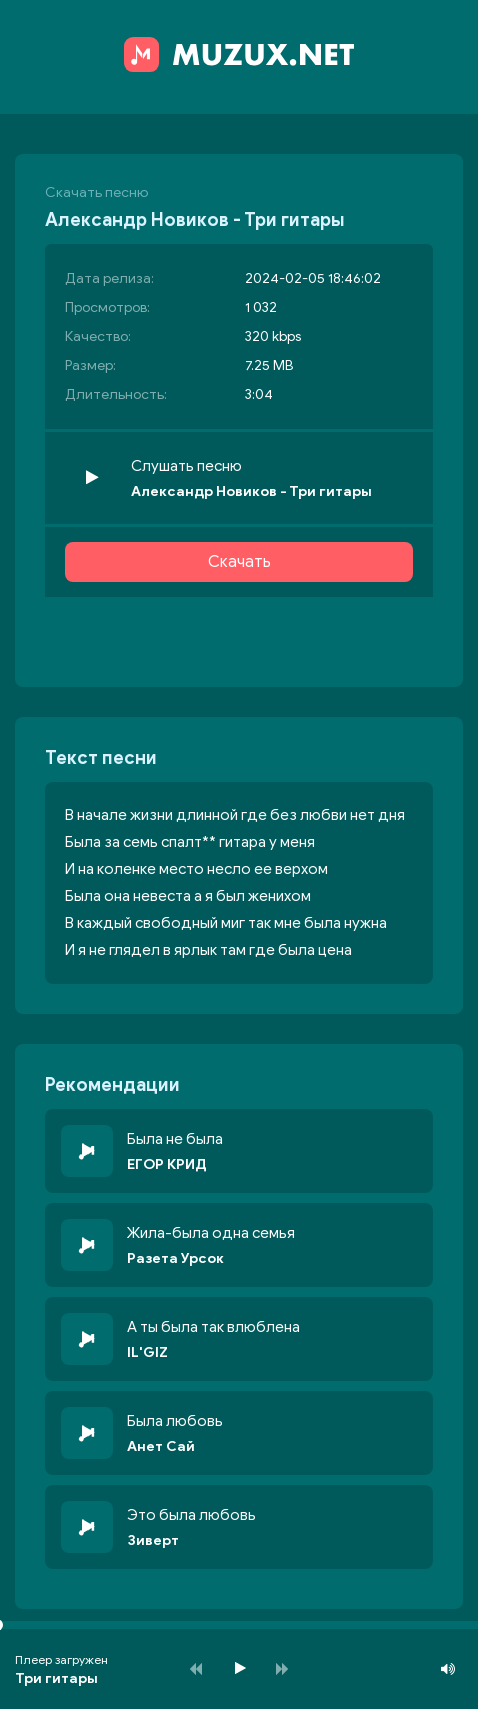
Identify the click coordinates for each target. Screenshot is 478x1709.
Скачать (239, 562)
